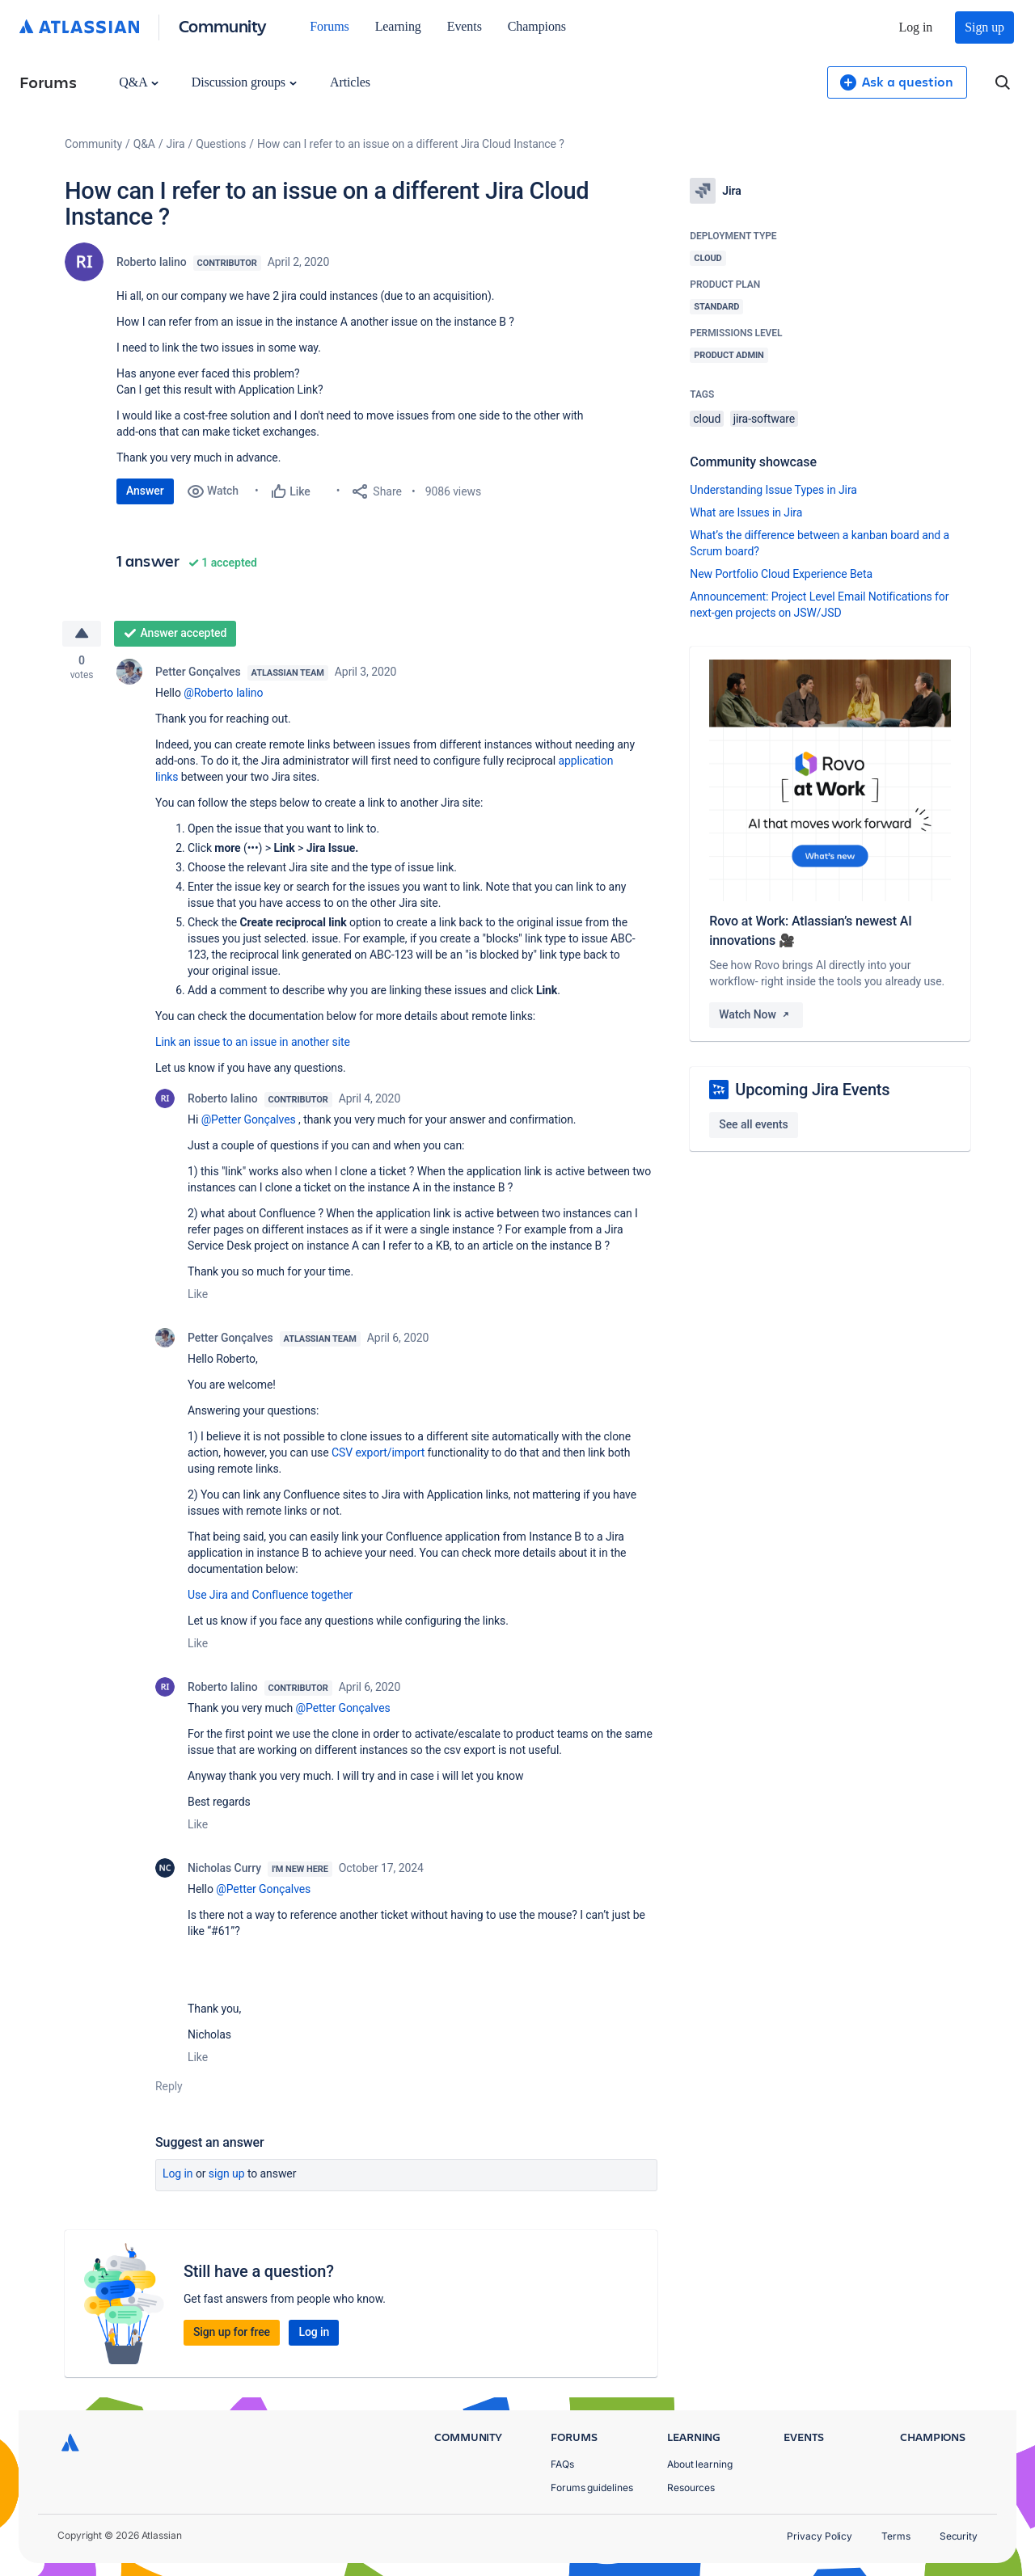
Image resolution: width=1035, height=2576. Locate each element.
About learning (700, 2464)
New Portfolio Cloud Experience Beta (781, 573)
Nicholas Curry (224, 1868)
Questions (221, 143)
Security (959, 2536)
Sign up (984, 27)
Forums (329, 26)
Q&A (138, 82)
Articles (350, 82)
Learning (398, 26)
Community (223, 25)
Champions (537, 26)
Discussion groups (244, 82)
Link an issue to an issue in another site (252, 1042)
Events (464, 26)
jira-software (764, 418)
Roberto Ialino (151, 261)
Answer (145, 490)
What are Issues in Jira (746, 512)
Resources (691, 2487)
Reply (169, 2087)
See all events (753, 1124)
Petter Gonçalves (198, 672)
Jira (176, 143)
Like (198, 1294)
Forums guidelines (592, 2487)
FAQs (562, 2464)
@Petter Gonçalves (248, 1120)
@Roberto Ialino (223, 693)
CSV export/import (378, 1453)
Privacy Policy (819, 2536)
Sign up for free (231, 2332)
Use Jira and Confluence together (270, 1595)
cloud (706, 418)
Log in (916, 27)
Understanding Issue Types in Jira (773, 489)
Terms (895, 2536)
